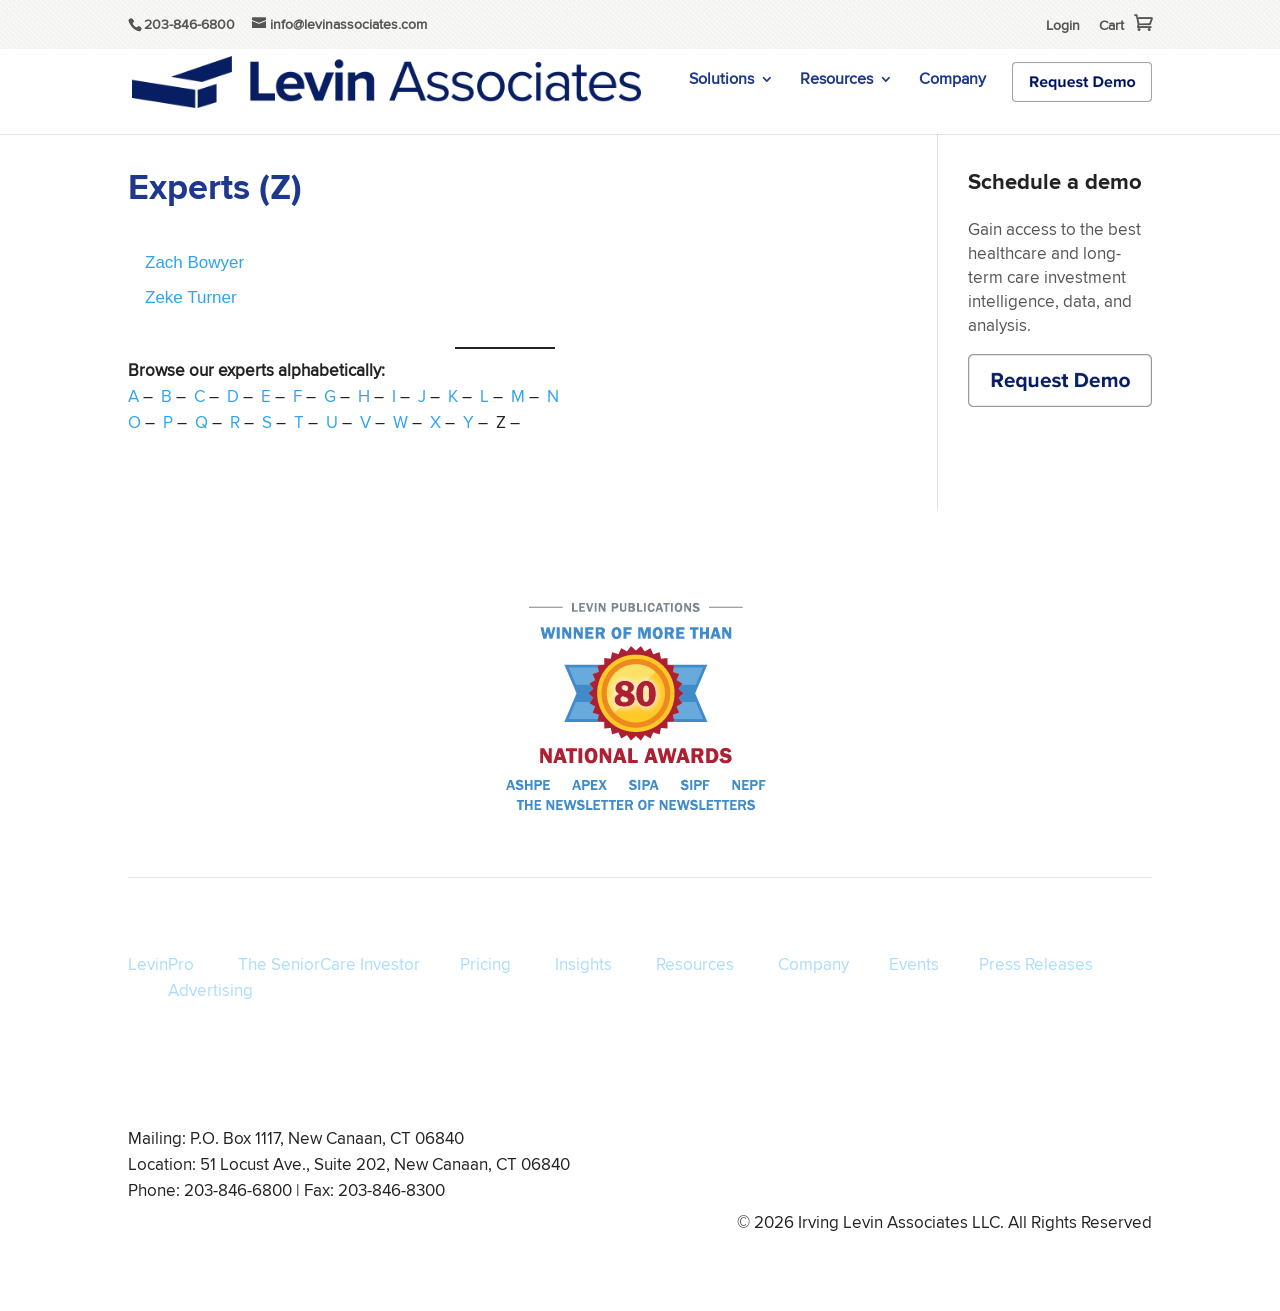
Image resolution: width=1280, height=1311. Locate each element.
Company (952, 81)
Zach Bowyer (194, 262)
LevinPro (161, 964)
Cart (1111, 25)
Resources (836, 81)
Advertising (210, 990)
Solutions (721, 81)
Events (914, 964)
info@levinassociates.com (1073, 1167)
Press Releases (1036, 964)
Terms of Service (729, 1167)
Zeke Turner (191, 297)
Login (1063, 25)
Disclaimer (941, 1167)
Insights (583, 964)
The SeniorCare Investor (329, 964)
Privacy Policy (845, 1167)
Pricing (485, 964)
